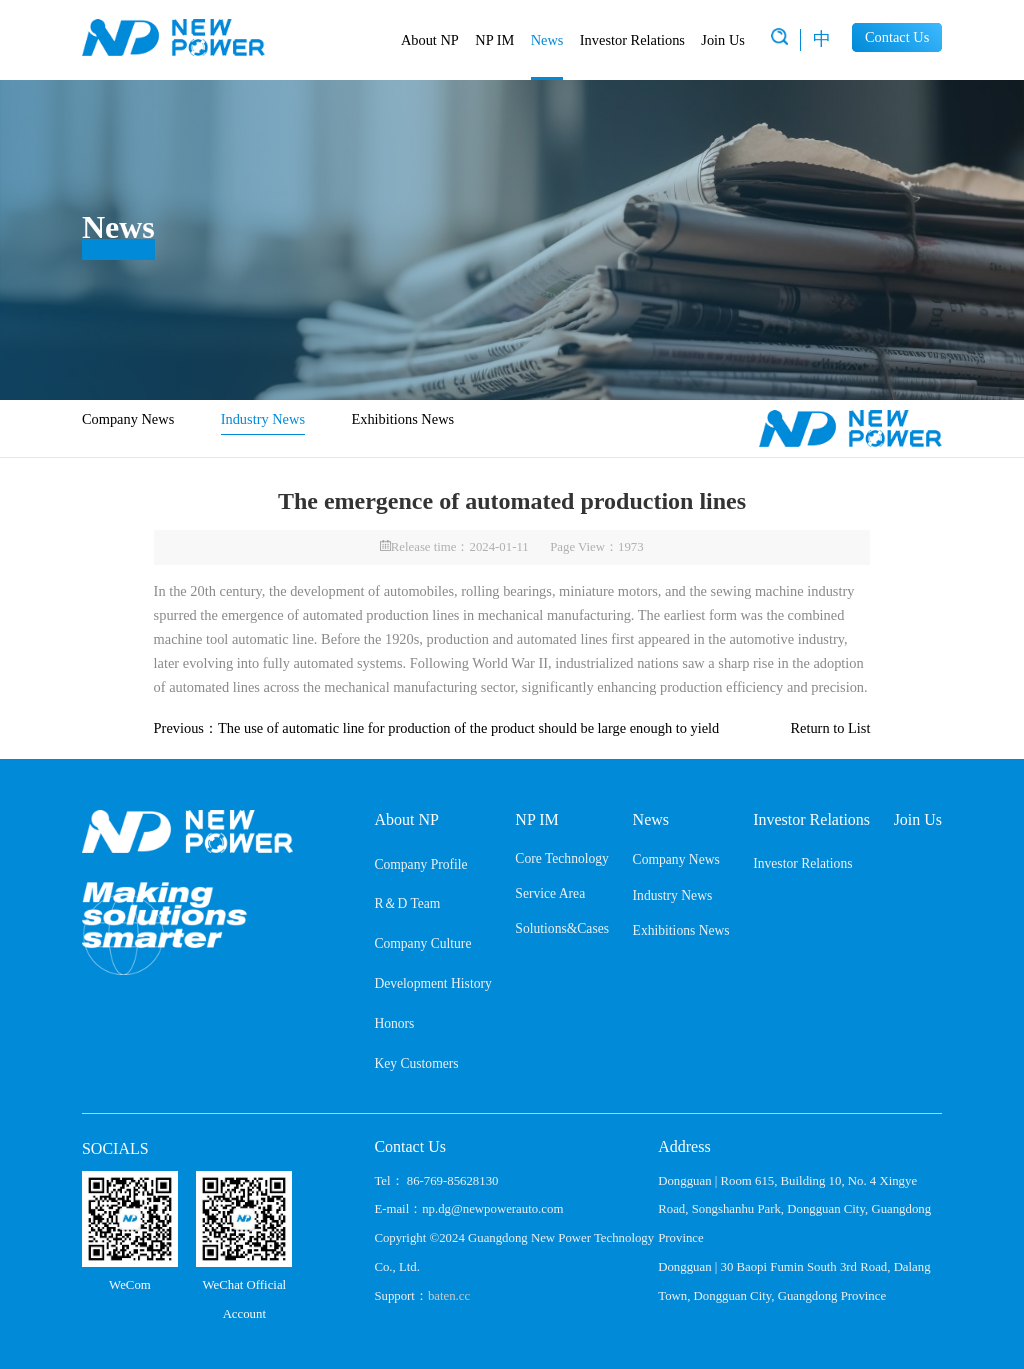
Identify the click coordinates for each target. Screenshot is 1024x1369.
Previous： (437, 728)
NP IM (494, 40)
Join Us (723, 40)
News (547, 40)
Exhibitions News (402, 419)
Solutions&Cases (562, 928)
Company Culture (422, 943)
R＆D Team (407, 903)
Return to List (830, 728)
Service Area (550, 893)
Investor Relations (632, 40)
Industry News (263, 419)
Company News (128, 419)
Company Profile (420, 864)
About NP (430, 40)
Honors (394, 1023)
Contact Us (897, 37)
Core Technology (562, 858)
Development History (432, 983)
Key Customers (416, 1063)
